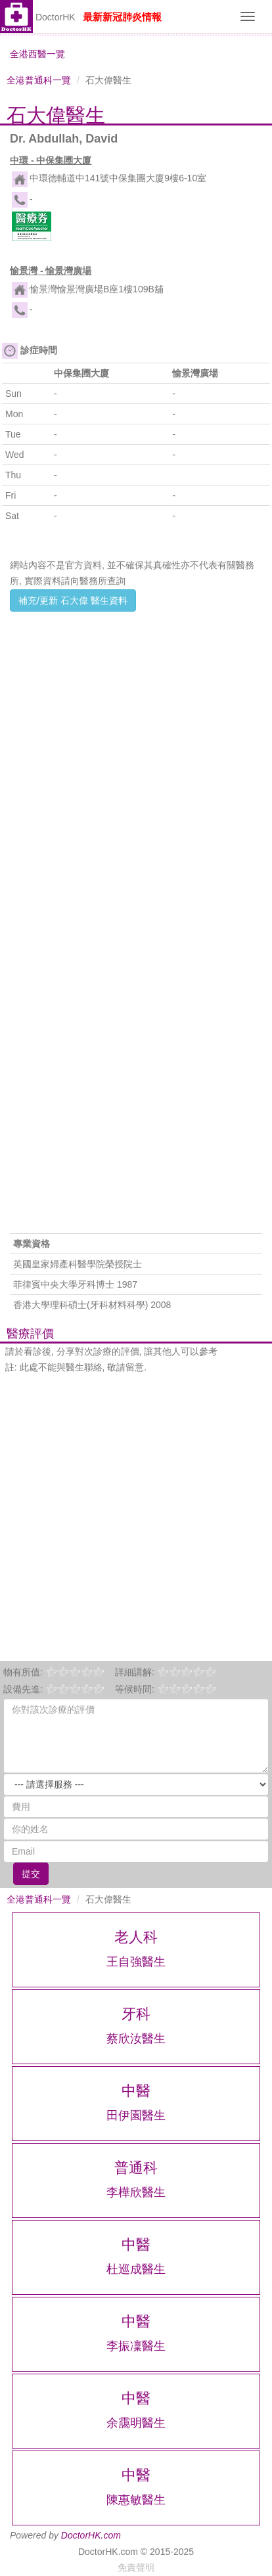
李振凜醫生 (136, 2346)
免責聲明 (136, 2567)
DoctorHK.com (91, 2535)
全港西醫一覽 (37, 54)
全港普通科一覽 (39, 80)
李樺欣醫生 (136, 2192)
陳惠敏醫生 (136, 2499)
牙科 (136, 2014)
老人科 (136, 1937)
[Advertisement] (136, 753)
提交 (31, 1873)
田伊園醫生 (136, 2115)
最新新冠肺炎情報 (122, 16)
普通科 (136, 2167)
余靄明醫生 (136, 2422)
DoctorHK (55, 17)
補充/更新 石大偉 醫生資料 (72, 600)
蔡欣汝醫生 (136, 2038)
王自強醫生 (136, 1961)
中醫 (136, 2091)
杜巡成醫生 (136, 2269)
